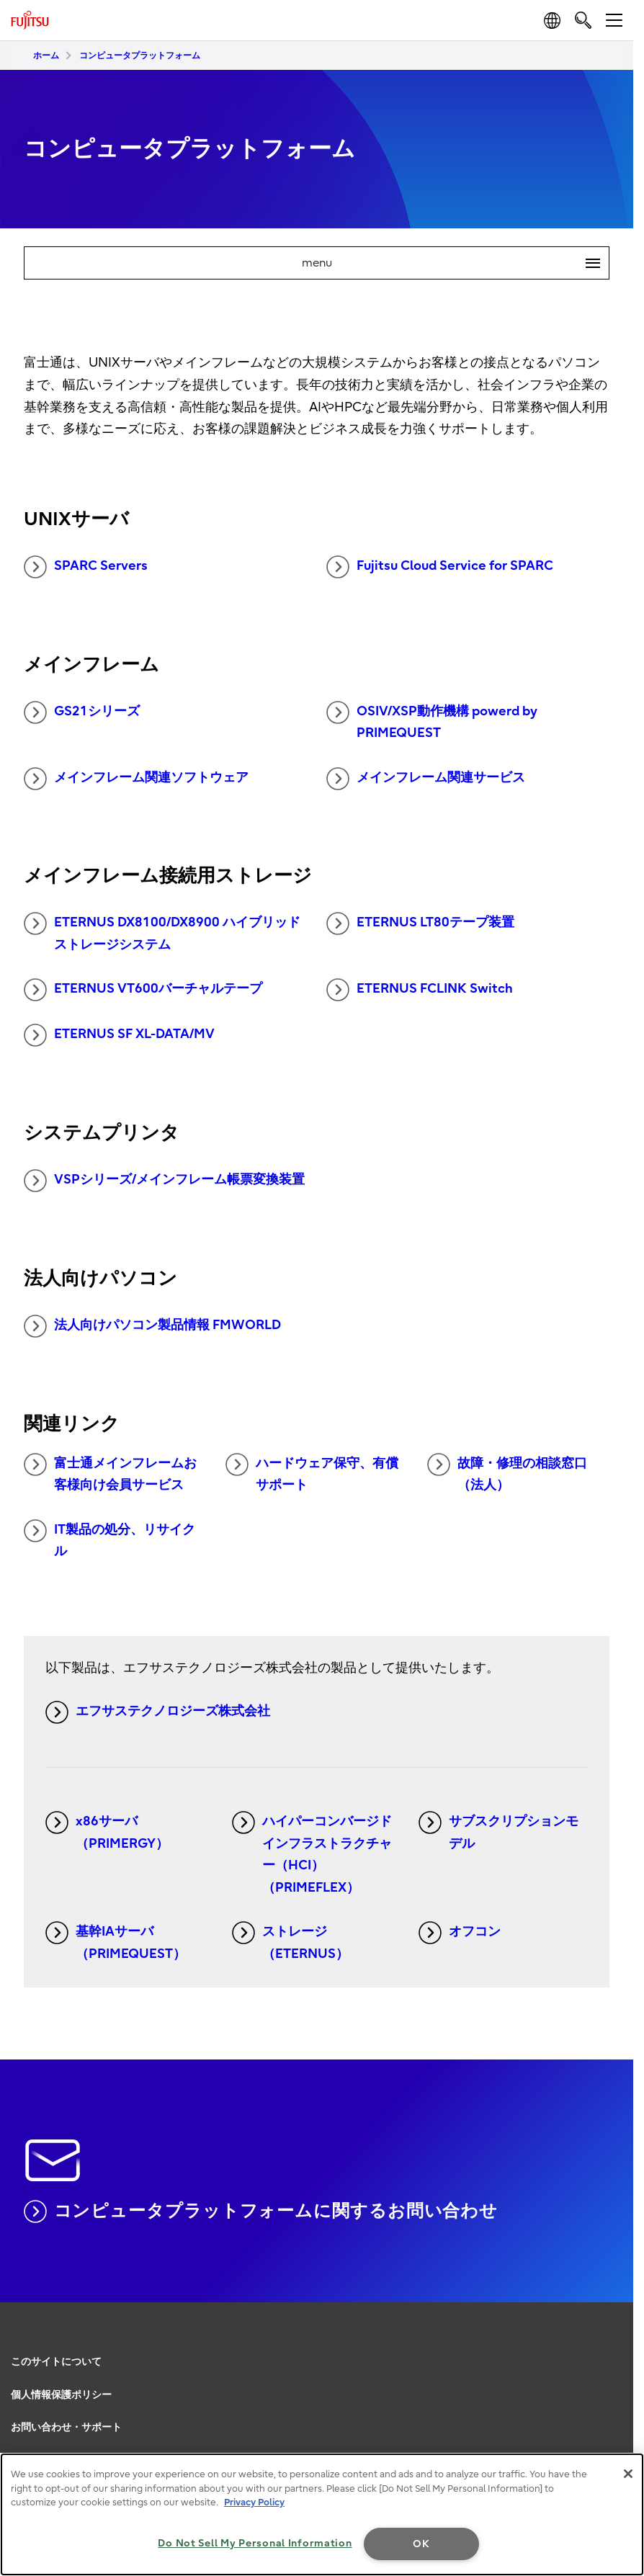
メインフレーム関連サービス (425, 778)
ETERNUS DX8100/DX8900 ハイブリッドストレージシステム (162, 932)
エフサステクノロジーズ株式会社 (157, 1712)
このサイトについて (56, 2362)
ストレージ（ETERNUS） (290, 1941)
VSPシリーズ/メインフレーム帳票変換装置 (164, 1180)
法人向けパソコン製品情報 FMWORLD (152, 1326)
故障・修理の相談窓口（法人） (507, 1473)
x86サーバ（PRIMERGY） (107, 1831)
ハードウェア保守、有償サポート (311, 1473)
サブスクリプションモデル (498, 1831)
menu (455, 263)
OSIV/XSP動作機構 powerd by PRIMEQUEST (431, 721)
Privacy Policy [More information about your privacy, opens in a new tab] (254, 2502)
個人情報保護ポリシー (61, 2395)
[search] (583, 20)
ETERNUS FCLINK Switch (419, 989)
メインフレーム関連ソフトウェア (136, 778)
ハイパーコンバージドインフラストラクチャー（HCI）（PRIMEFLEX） (312, 1853)
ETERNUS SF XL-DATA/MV (119, 1035)
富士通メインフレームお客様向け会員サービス (110, 1473)
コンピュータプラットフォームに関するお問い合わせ (261, 2211)
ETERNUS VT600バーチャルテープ (143, 989)
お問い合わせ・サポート (66, 2427)
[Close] (628, 2474)
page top (619, 2341)
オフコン (460, 1932)
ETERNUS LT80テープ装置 (420, 923)
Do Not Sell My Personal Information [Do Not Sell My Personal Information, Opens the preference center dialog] (255, 2543)
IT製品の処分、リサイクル (109, 1539)
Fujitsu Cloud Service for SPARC (439, 566)
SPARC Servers (86, 566)
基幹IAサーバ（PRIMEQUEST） (115, 1941)
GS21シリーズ (82, 712)
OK (421, 2544)
